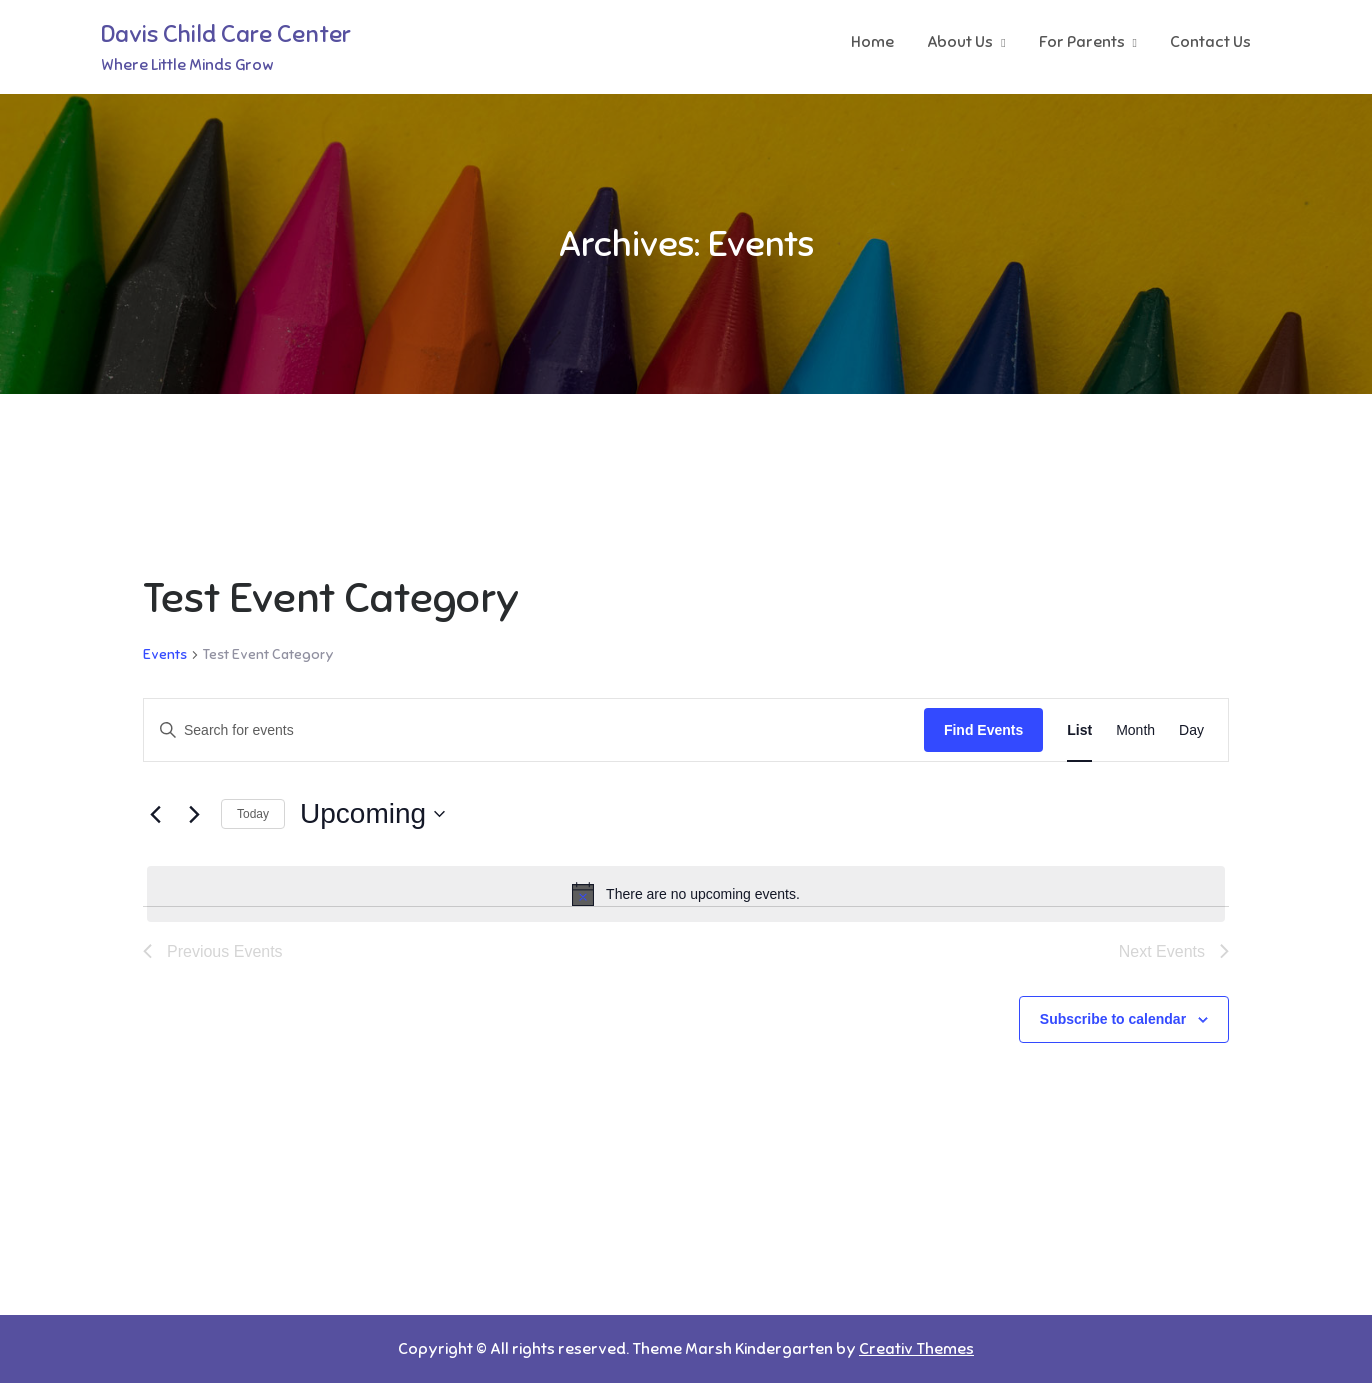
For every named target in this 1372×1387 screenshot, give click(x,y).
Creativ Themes (916, 1353)
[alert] (686, 898)
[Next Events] (194, 818)
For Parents (1082, 43)
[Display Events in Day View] (1191, 733)
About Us (960, 43)
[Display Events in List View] (1079, 733)
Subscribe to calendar (1113, 1024)
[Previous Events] (155, 818)
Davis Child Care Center (226, 36)
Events (165, 658)
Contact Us (1210, 43)
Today (253, 818)
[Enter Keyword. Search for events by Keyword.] (534, 733)
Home (872, 43)
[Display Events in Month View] (1135, 733)
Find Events (983, 733)
